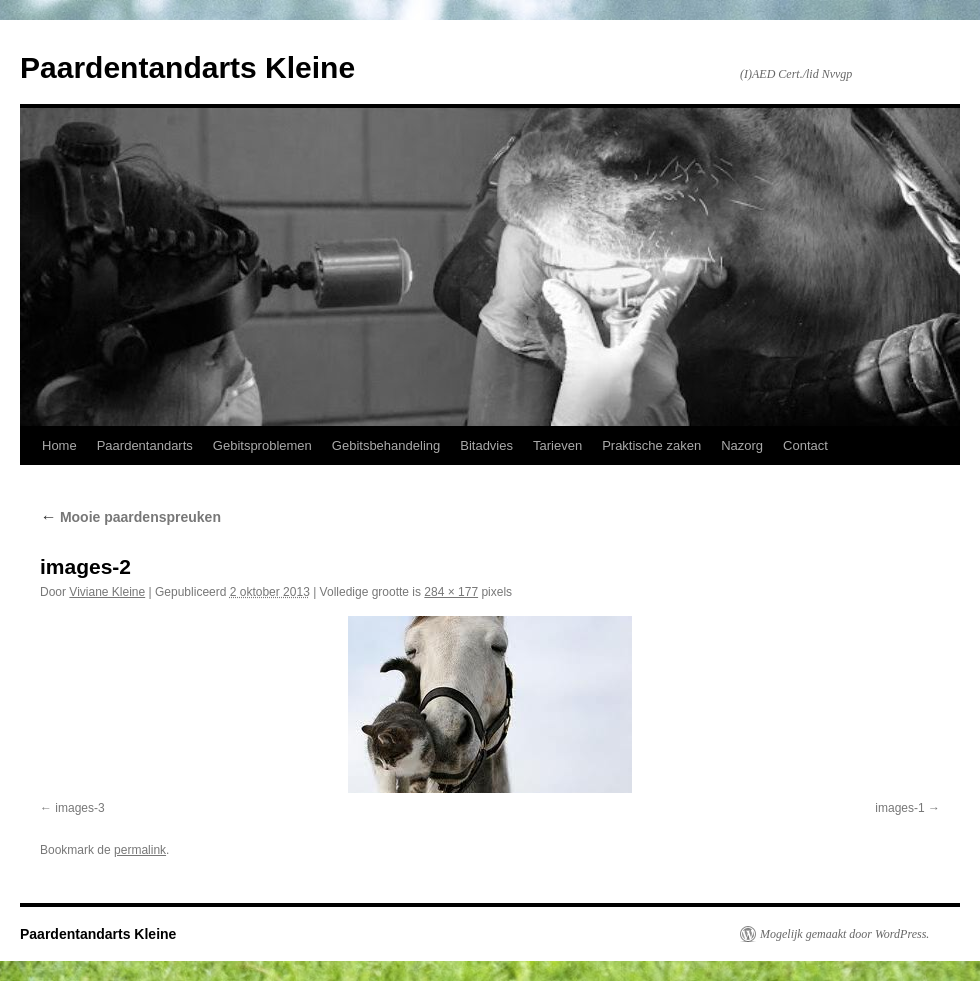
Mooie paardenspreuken (130, 517)
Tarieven (557, 445)
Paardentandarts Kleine (187, 67)
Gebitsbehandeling (386, 445)
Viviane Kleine (107, 592)
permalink (140, 850)
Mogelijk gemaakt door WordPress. (844, 934)
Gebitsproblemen (262, 445)
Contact (805, 445)
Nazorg (742, 445)
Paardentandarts (145, 445)
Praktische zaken (651, 445)
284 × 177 (451, 592)
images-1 (899, 808)
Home (59, 445)
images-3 (79, 808)
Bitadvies (486, 445)
